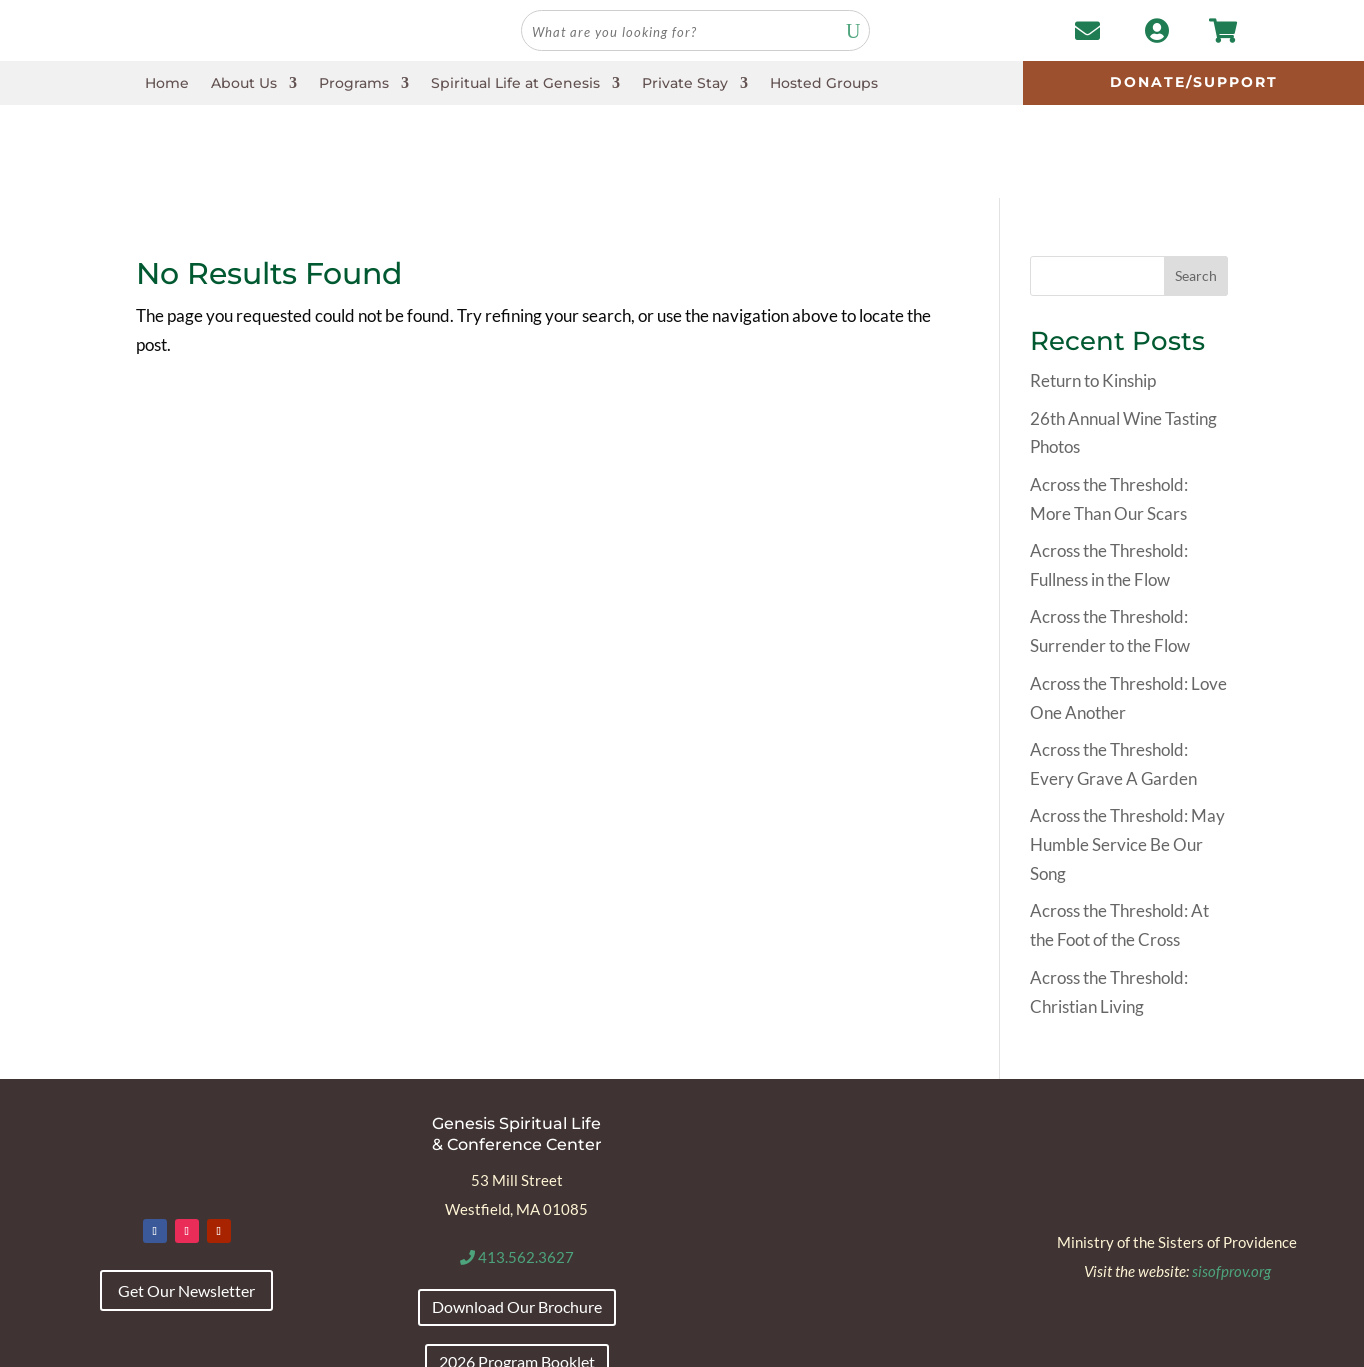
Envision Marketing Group (1199, 1344)
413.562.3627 (517, 1164)
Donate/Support (1194, 82)
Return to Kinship (1093, 287)
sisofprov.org (1231, 1177)
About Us (244, 84)
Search (1196, 182)
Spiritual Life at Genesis (515, 84)
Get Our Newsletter (186, 1197)
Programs (354, 84)
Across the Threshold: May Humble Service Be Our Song (1127, 751)
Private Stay (685, 84)
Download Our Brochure (517, 1213)
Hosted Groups (824, 84)
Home (167, 84)
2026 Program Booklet (517, 1267)
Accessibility (171, 1344)
